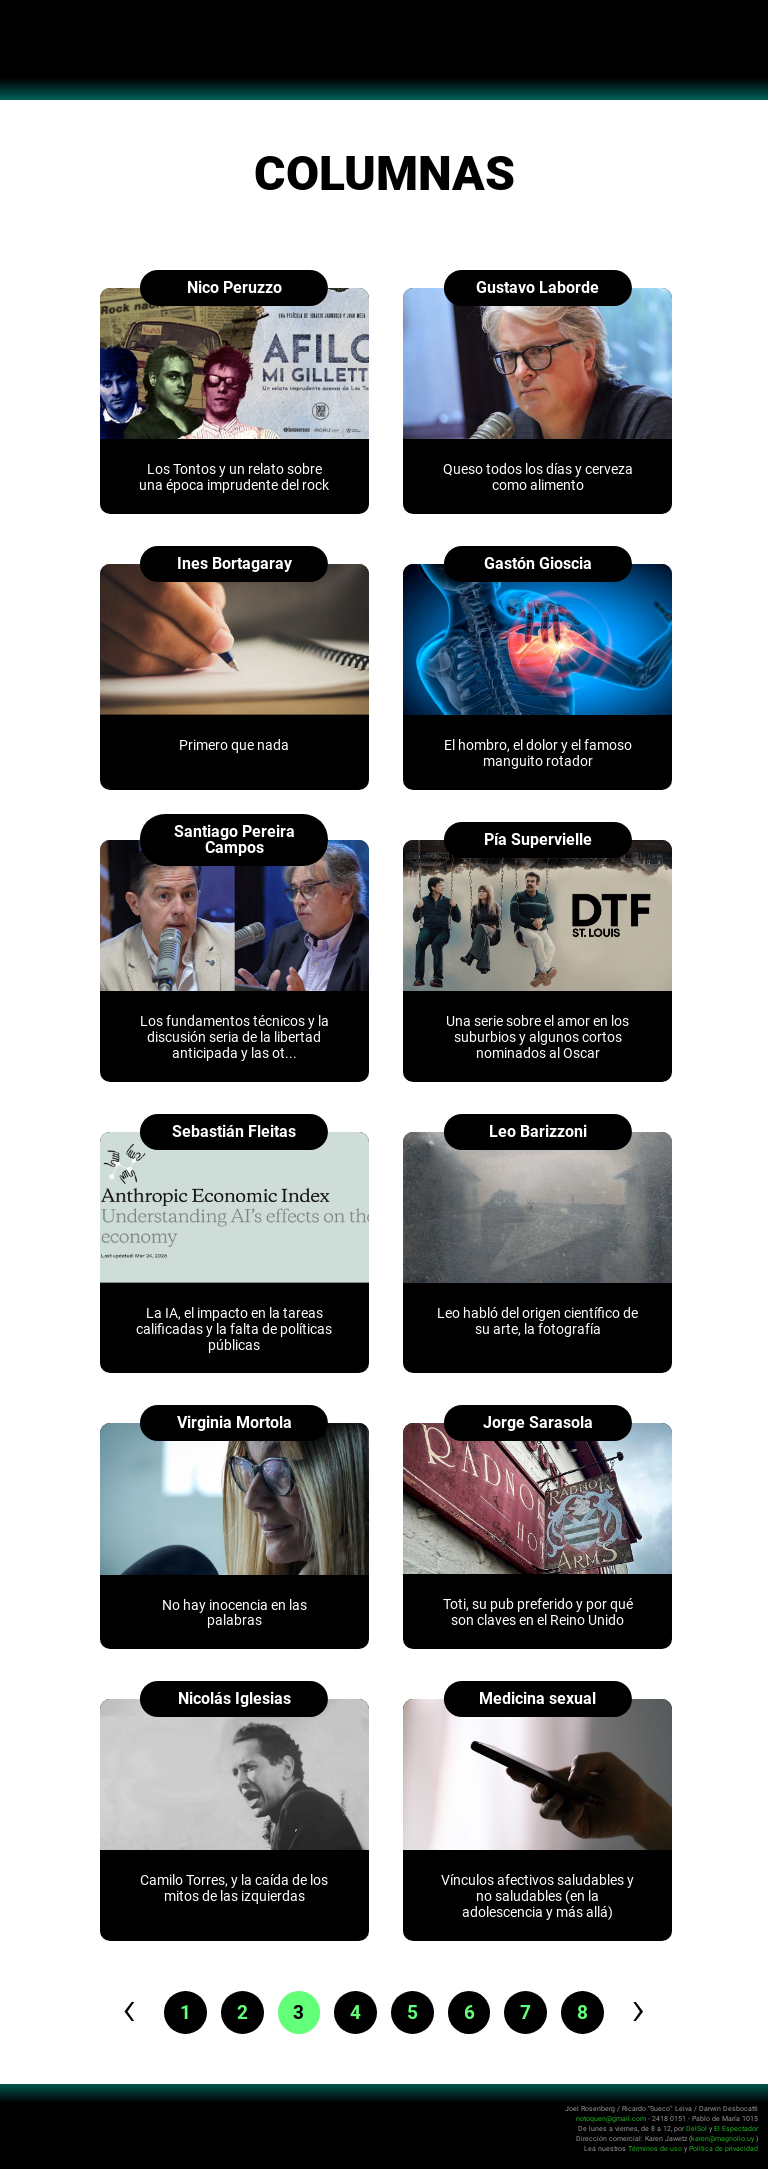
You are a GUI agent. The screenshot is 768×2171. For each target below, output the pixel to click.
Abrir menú (25, 26)
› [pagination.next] (649, 2010)
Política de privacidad (723, 2150)
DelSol (696, 2130)
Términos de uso (655, 2150)
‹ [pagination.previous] (118, 2010)
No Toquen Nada (384, 60)
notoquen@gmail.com (611, 2120)
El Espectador (736, 2130)
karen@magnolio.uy (722, 2140)
